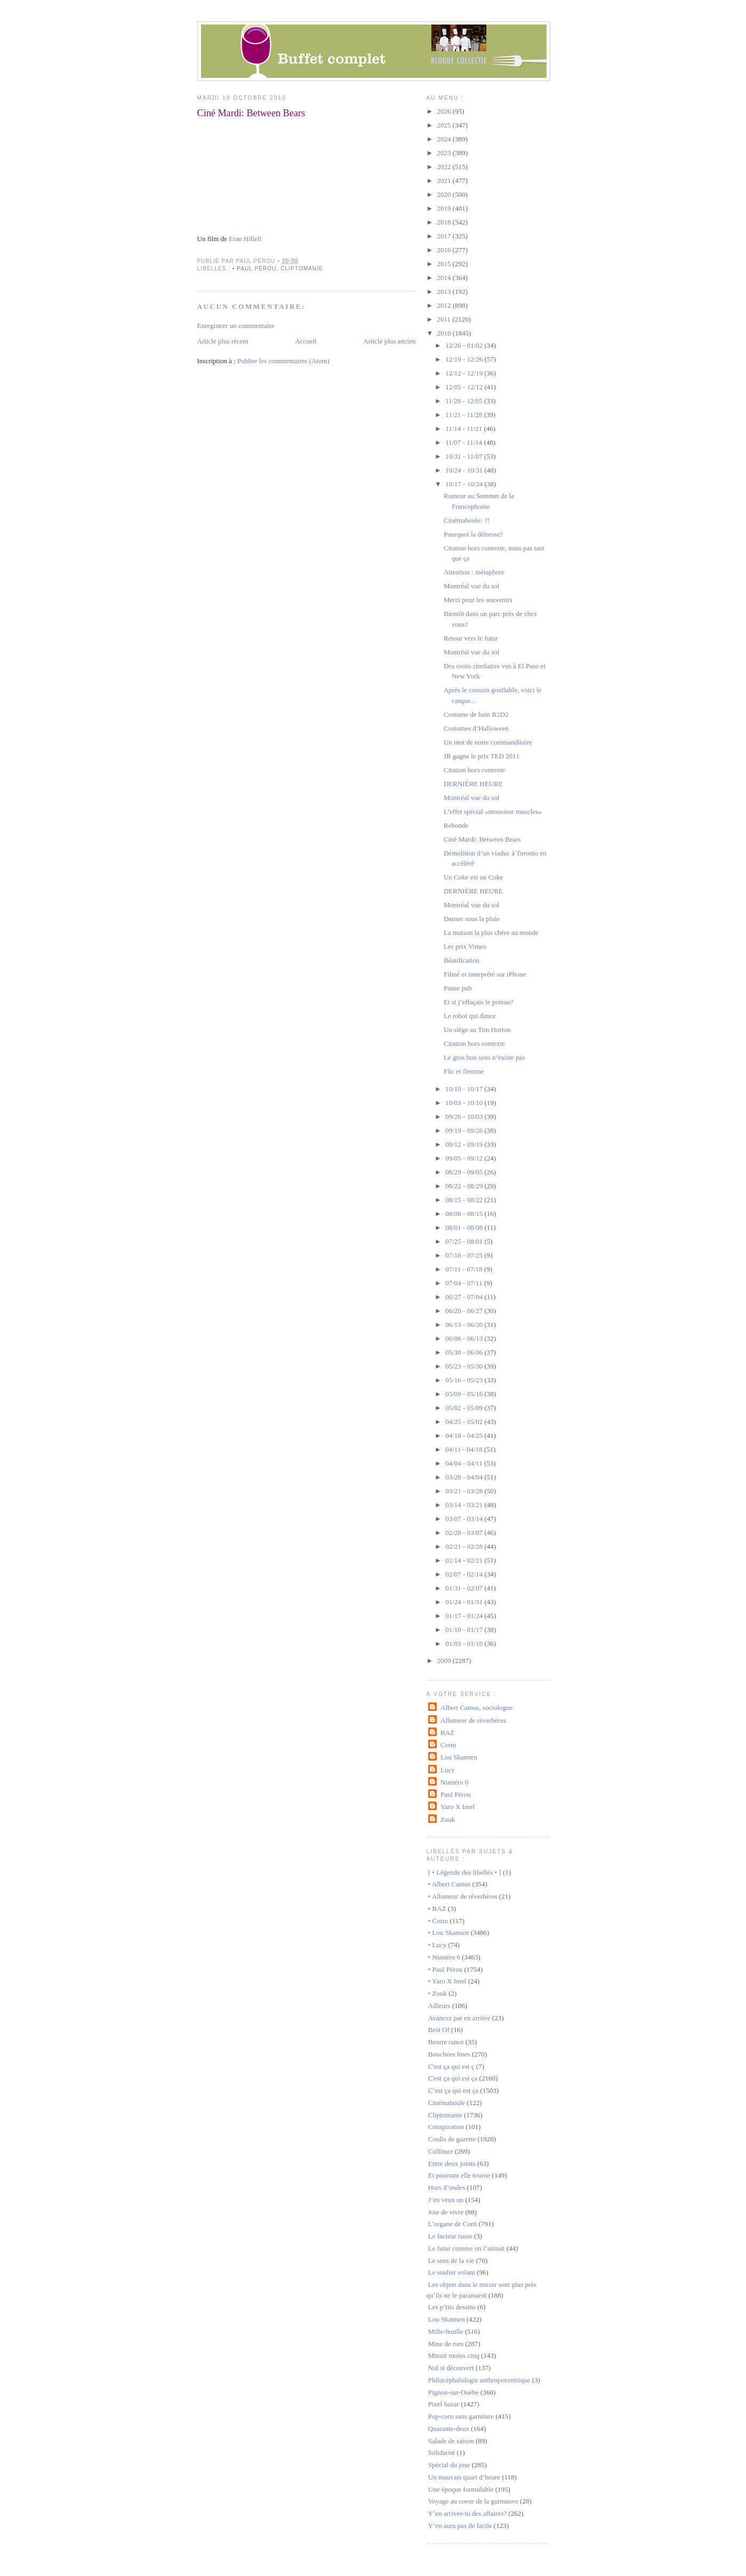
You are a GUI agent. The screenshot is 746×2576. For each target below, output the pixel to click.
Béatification (461, 960)
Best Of (439, 2030)
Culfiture (440, 2151)
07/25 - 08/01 (464, 1241)
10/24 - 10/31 (464, 470)
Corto (448, 1745)
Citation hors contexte (474, 770)
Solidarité (441, 2453)
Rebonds (456, 825)
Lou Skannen (458, 1757)
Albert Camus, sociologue (476, 1707)
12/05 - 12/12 (464, 387)
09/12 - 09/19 (464, 1144)
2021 (445, 181)
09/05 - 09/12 (464, 1158)
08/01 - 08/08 (464, 1227)
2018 (445, 222)
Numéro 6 (454, 1782)
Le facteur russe (450, 2236)
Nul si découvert (451, 2368)
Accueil (305, 341)
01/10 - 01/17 (464, 1630)
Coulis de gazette (452, 2139)
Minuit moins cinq (453, 2355)
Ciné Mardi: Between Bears (251, 113)
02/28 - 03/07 (464, 1533)
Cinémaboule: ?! (467, 520)
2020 (445, 194)
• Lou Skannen (448, 1933)
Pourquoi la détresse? (473, 534)
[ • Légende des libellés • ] (464, 1872)
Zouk (447, 1819)
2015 (445, 264)
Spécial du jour (449, 2465)
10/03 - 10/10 (464, 1103)
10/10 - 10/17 (464, 1089)
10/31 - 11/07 (464, 456)
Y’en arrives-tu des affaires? (467, 2513)
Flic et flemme (464, 1071)
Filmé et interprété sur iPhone (485, 974)
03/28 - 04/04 (464, 1477)
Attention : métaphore (474, 572)
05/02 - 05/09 (464, 1408)
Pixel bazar (443, 2404)
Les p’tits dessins (452, 2307)
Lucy (447, 1770)
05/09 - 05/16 (464, 1394)
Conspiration (446, 2127)
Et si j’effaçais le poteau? (479, 1002)
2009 (445, 1661)
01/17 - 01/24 (464, 1616)
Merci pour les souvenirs (478, 600)
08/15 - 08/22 (464, 1200)
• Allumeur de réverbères (463, 1896)
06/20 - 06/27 (464, 1311)
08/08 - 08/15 (464, 1214)
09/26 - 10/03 (464, 1117)
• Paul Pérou (254, 268)
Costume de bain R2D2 (476, 714)
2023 (445, 153)
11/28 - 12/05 (464, 401)
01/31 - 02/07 (464, 1588)
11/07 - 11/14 (464, 442)
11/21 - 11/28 (464, 415)
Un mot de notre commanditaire (488, 742)
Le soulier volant (451, 2272)
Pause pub (458, 988)
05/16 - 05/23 (464, 1380)
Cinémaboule (446, 2103)
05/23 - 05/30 (464, 1366)
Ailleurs (439, 2006)
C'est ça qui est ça (453, 2078)
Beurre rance (446, 2042)
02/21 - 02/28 (464, 1546)
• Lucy (437, 1945)
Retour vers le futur (471, 638)
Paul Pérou (455, 1794)
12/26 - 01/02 (464, 345)
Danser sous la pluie (472, 919)
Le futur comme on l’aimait (466, 2248)
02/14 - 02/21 (464, 1560)
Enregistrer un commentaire (236, 326)
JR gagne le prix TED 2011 (481, 756)
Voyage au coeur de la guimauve (473, 2501)
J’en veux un (445, 2200)
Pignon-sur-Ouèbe (453, 2392)
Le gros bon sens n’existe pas (484, 1057)
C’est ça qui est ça (453, 2090)
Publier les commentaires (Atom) (283, 361)
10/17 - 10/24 (464, 484)
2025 (445, 125)
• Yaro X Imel (447, 1981)
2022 (445, 167)
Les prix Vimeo (465, 946)
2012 (445, 305)
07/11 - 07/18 (464, 1269)
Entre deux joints (452, 2163)
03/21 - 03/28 (464, 1491)
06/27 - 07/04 (464, 1297)
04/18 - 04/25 (464, 1435)
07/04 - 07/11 (464, 1283)
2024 (445, 139)
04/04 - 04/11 (464, 1463)
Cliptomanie (301, 268)
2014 (445, 278)
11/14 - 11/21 (464, 429)
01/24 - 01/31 (464, 1602)
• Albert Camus (449, 1884)
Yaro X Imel (457, 1807)
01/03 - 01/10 (464, 1643)
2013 (445, 291)
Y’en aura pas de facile (460, 2526)
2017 (445, 236)
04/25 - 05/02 (464, 1422)
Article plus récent (222, 341)
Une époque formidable (461, 2489)
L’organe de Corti (452, 2224)
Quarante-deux (448, 2429)
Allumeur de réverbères (473, 1720)
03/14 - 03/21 (464, 1505)
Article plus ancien (389, 341)
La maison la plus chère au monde (491, 933)
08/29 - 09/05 (464, 1172)
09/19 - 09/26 (464, 1130)
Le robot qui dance (470, 1016)
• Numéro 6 (444, 1957)
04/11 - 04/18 (464, 1449)
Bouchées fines (449, 2054)
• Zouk (437, 1993)
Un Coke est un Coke (473, 877)
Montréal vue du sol (471, 586)
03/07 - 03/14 (464, 1519)
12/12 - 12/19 (464, 373)
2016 (445, 250)
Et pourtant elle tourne (459, 2175)
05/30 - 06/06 (464, 1352)
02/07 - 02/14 (464, 1574)
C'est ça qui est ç (451, 2066)
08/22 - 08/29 (464, 1186)
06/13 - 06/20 (464, 1325)
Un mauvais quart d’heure (464, 2477)
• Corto (438, 1921)
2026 (445, 111)
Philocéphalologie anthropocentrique (479, 2380)
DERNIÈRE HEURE (473, 784)
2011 (445, 319)
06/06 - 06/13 (464, 1338)
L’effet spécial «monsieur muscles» (493, 811)
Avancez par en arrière (459, 2018)
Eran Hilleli (245, 239)
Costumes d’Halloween (476, 728)
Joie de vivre (445, 2212)
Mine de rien (445, 2344)
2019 (445, 208)
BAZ (447, 1733)
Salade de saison (451, 2441)
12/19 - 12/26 (464, 359)
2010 (445, 333)
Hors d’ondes (447, 2187)
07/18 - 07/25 (464, 1255)
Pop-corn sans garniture (461, 2416)
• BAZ (437, 1909)
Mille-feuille (445, 2331)
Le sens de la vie (451, 2261)
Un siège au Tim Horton (477, 1030)
